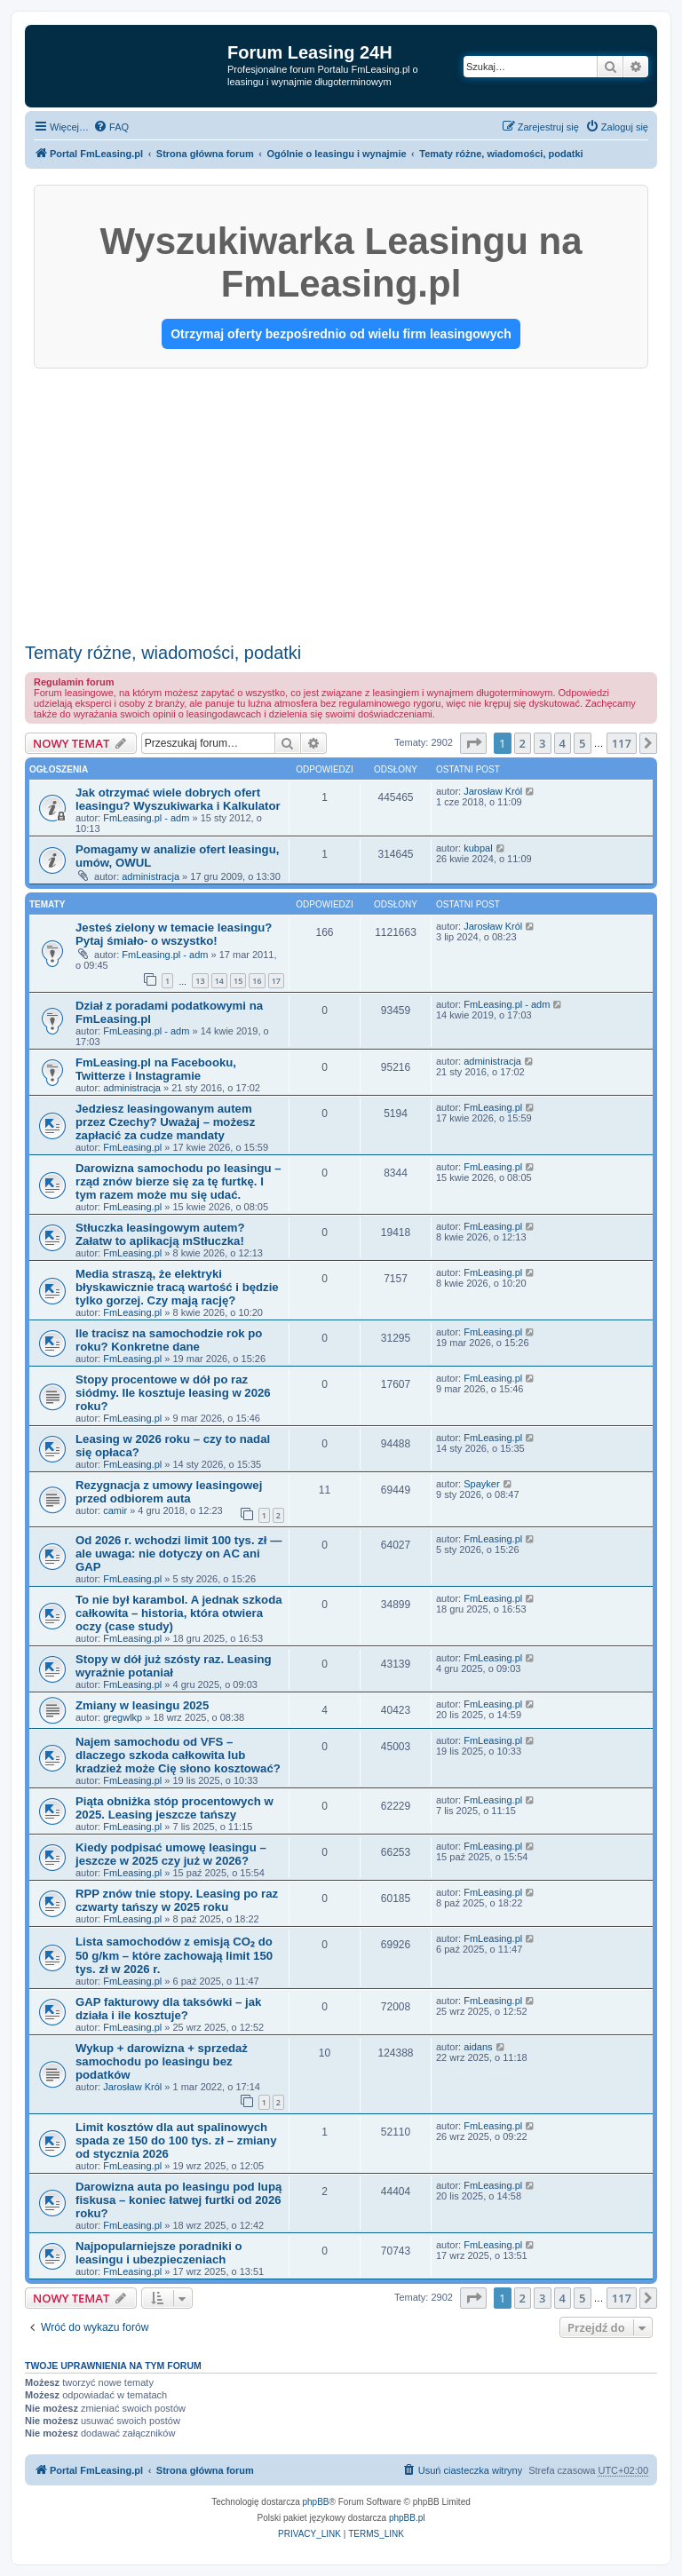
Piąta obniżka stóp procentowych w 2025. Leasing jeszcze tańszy (174, 1808)
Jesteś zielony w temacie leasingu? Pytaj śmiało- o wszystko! (173, 934)
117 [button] (621, 743)
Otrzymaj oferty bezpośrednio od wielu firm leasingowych (341, 334)
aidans (478, 2046)
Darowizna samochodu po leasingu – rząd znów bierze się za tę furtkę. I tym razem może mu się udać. (178, 1181)
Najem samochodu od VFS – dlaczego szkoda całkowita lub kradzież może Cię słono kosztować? (178, 1755)
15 (238, 981)
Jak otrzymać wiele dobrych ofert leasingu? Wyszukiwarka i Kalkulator (178, 799)
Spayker (481, 1483)
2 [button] (522, 743)
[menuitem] (111, 127)
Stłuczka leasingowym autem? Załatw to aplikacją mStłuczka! (160, 1234)
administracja (150, 876)
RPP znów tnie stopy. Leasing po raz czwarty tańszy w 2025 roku (176, 1900)
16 (256, 981)
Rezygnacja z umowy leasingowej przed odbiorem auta (168, 1491)
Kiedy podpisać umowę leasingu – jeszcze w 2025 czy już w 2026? (170, 1854)
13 (199, 981)
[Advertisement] (341, 501)
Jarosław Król (493, 791)
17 (276, 981)
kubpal (478, 848)
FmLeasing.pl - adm (146, 817)
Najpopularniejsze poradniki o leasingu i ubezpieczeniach (158, 2252)
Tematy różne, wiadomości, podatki (163, 652)
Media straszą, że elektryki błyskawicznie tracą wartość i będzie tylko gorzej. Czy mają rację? (177, 1287)
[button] (473, 743)
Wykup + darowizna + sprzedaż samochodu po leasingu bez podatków (161, 2061)
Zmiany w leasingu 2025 (142, 1705)
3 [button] (542, 743)
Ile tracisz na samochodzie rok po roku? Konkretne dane (168, 1340)
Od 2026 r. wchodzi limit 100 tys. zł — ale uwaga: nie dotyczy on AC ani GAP (178, 1553)
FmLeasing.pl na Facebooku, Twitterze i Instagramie (155, 1069)
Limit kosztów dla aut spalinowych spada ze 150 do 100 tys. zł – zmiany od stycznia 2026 (176, 2140)
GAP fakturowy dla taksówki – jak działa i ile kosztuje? (168, 2008)
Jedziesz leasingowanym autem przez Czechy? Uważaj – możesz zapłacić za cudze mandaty (165, 1122)
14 (219, 981)
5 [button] (582, 743)
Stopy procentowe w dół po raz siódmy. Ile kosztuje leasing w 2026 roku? (173, 1393)
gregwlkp (122, 1717)
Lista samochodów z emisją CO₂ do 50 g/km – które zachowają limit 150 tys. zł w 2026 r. (174, 1955)
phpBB (316, 2502)
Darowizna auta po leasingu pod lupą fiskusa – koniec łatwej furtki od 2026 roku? (178, 2200)
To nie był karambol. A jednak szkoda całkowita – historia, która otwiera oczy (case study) (178, 1613)
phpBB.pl (407, 2518)
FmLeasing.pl (132, 1147)
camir (115, 1510)
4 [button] (562, 743)
